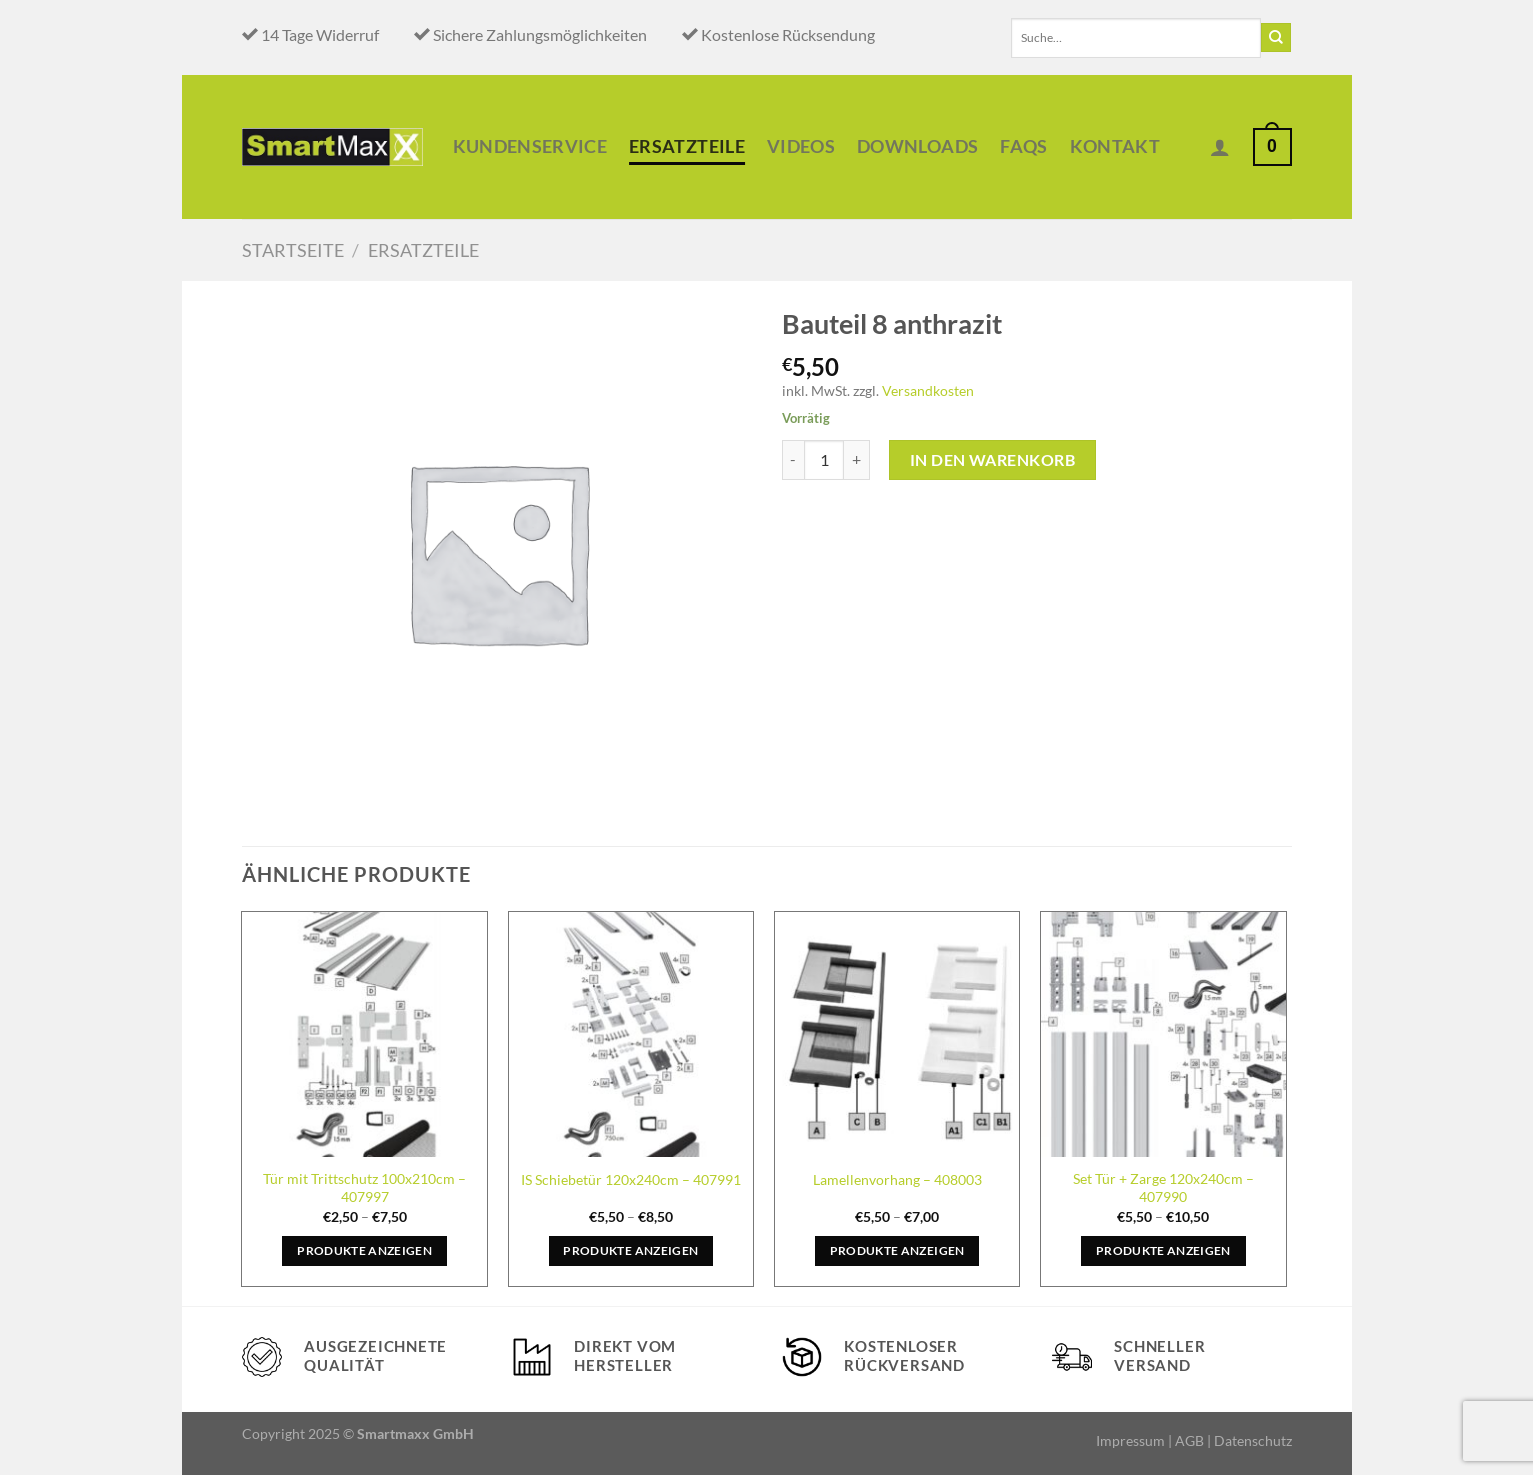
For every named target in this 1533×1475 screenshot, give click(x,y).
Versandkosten (928, 390)
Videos (801, 146)
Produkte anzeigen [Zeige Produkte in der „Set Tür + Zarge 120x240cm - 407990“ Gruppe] (1163, 1250)
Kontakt (1115, 146)
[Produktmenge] (824, 460)
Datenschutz (1253, 1440)
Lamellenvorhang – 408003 (897, 1179)
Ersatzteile (687, 146)
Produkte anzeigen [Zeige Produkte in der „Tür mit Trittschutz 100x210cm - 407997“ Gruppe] (364, 1250)
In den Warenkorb (993, 459)
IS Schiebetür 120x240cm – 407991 (631, 1179)
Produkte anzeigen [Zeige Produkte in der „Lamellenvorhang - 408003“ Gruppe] (897, 1250)
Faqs (1023, 146)
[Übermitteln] (1276, 38)
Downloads (917, 146)
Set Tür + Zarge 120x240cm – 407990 (1163, 1188)
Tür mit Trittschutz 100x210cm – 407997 (364, 1188)
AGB (1189, 1440)
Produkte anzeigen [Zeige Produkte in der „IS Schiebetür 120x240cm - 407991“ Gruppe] (630, 1250)
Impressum (1130, 1440)
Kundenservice (530, 146)
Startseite (293, 250)
